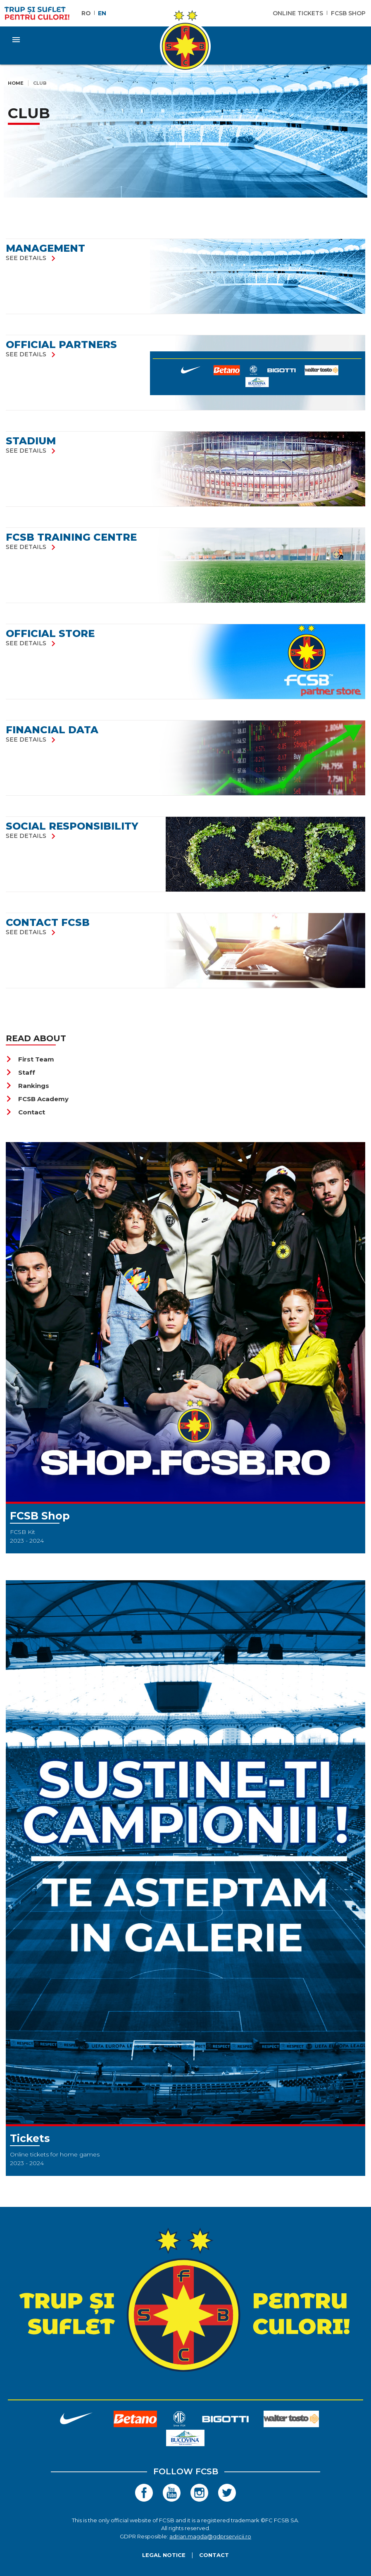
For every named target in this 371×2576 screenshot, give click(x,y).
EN (102, 13)
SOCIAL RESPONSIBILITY (72, 826)
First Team (30, 1059)
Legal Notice (164, 2555)
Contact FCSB (48, 922)
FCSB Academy (37, 1099)
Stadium (31, 441)
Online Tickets (298, 13)
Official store (50, 633)
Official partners (61, 345)
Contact (25, 1112)
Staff (20, 1072)
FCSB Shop (348, 13)
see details (32, 258)
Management (45, 248)
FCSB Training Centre (71, 537)
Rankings (27, 1086)
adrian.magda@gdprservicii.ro (210, 2536)
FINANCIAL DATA (52, 730)
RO (86, 13)
